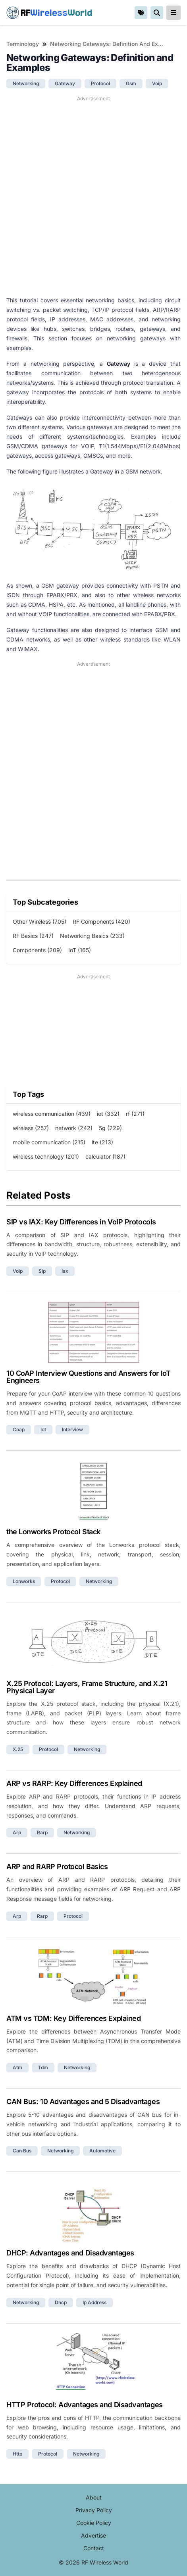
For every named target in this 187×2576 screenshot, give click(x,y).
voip (157, 83)
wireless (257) (31, 1128)
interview (72, 1429)
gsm (131, 83)
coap (19, 1429)
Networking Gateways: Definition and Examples (107, 43)
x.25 (18, 1749)
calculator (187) (105, 1156)
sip (42, 1271)
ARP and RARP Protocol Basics (57, 1866)
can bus (22, 2151)
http (17, 2454)
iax (65, 1271)
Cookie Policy (93, 2522)
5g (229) (110, 1128)
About (94, 2497)
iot (43, 1429)
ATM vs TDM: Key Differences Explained (73, 2018)
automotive (102, 2151)
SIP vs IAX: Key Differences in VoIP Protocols (81, 1222)
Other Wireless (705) (39, 921)
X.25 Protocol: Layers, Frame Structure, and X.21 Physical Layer (86, 1687)
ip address (94, 2302)
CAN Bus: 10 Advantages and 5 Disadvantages (83, 2101)
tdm (43, 2067)
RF (49, 13)
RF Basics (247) (33, 935)
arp (17, 1832)
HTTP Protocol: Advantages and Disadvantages (84, 2404)
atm (17, 2067)
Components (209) (37, 950)
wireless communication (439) (52, 1113)
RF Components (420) (101, 921)
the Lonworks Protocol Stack (53, 1532)
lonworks (24, 1581)
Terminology (22, 43)
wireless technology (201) (46, 1156)
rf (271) (135, 1113)
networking (26, 83)
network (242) (74, 1128)
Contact (93, 2548)
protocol (100, 83)
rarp (42, 1832)
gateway (65, 83)
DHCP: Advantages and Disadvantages (70, 2253)
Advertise (93, 2535)
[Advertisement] (93, 196)
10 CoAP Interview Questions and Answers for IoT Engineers (88, 1376)
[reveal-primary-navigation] (173, 13)
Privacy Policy (93, 2510)
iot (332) (108, 1113)
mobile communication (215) (49, 1142)
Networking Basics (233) (92, 935)
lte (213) (102, 1142)
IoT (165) (79, 950)
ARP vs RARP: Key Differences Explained (74, 1783)
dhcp (61, 2302)
